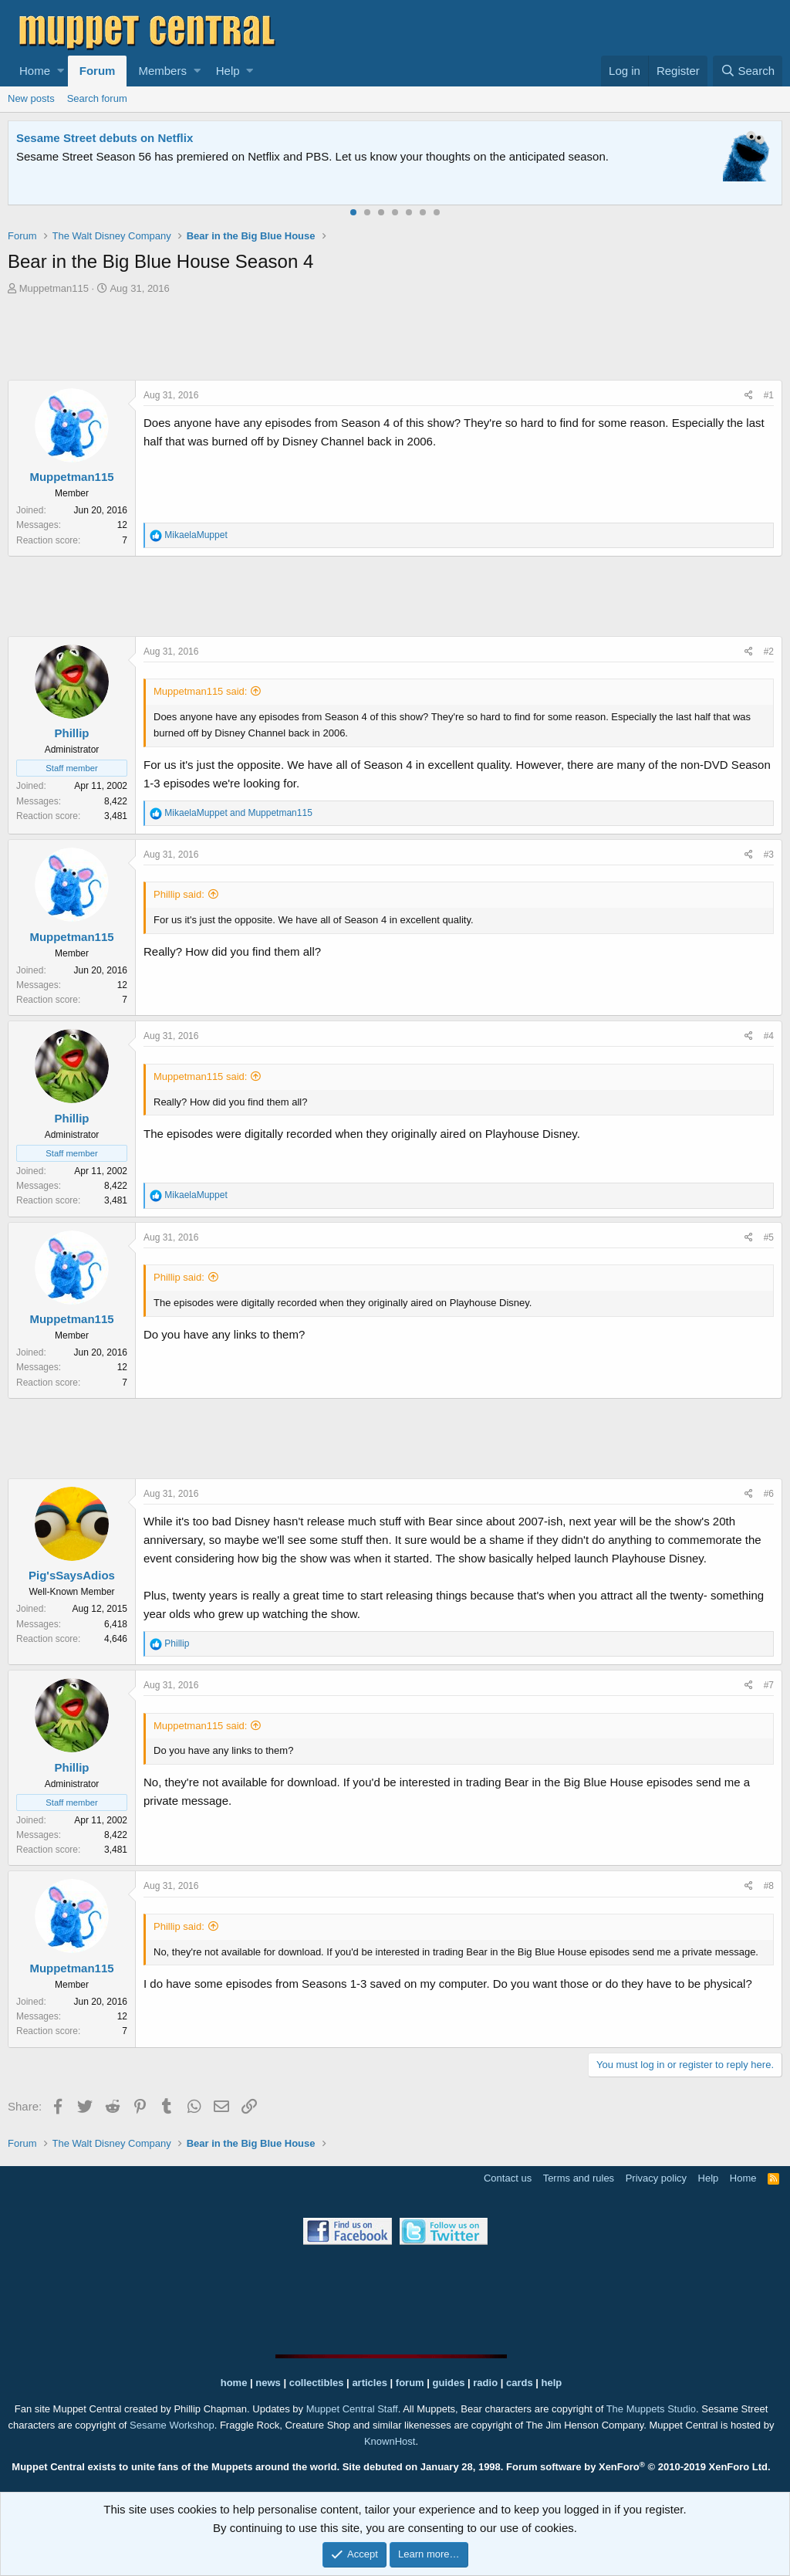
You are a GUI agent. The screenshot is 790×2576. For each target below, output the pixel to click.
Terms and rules (578, 2178)
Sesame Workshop (172, 2425)
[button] (60, 71)
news (268, 2382)
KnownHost (389, 2441)
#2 (769, 651)
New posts (31, 98)
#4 (769, 1036)
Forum (97, 70)
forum (410, 2382)
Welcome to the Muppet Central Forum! (124, 137)
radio (485, 2382)
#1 (769, 395)
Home (34, 70)
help (552, 2382)
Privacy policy (656, 2178)
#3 (769, 854)
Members (162, 70)
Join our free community (274, 156)
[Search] (747, 71)
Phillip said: (179, 894)
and (238, 812)
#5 (769, 1237)
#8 (769, 1885)
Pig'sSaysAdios (72, 1575)
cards (519, 2382)
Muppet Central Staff (352, 2409)
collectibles (316, 2382)
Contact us (508, 2178)
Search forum (97, 98)
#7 (769, 1685)
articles (371, 2382)
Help (228, 70)
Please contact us (621, 156)
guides (449, 2382)
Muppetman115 (54, 288)
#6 (769, 1493)
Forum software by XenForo (638, 2467)
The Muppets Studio (651, 2409)
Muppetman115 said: (200, 691)
